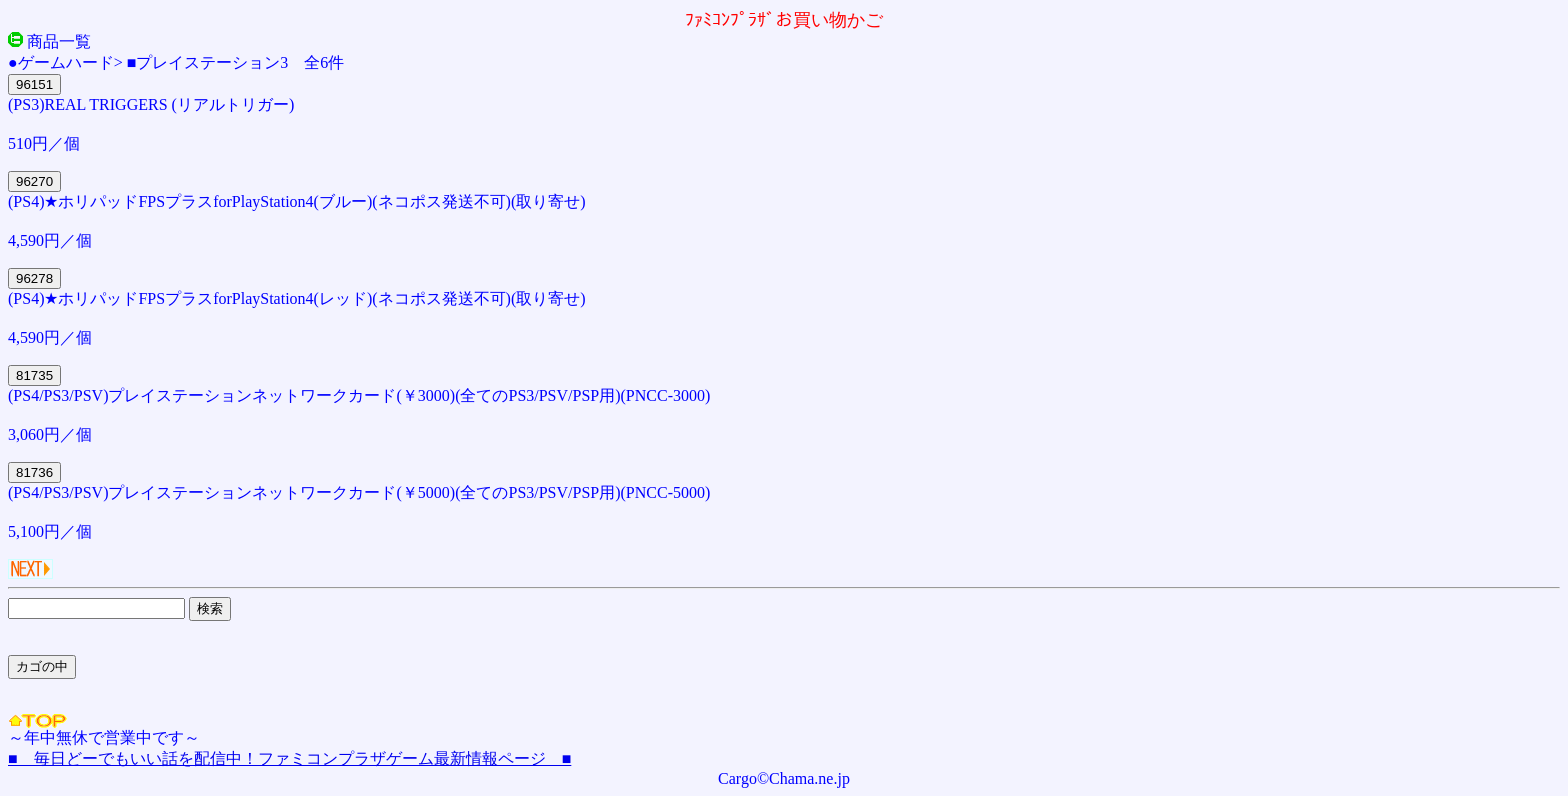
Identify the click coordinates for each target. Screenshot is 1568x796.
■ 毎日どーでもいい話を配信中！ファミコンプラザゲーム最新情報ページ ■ (289, 758)
